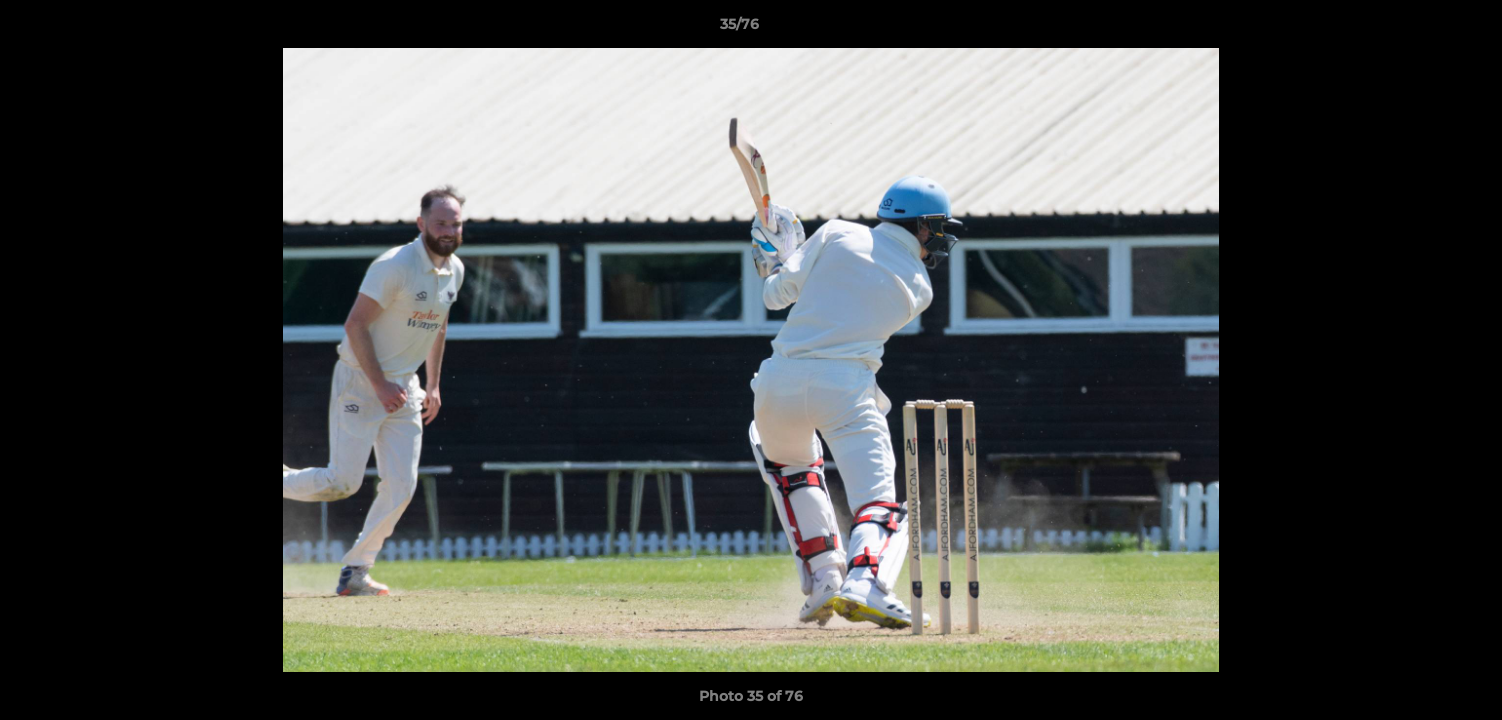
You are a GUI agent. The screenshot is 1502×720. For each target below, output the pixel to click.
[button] (1418, 29)
